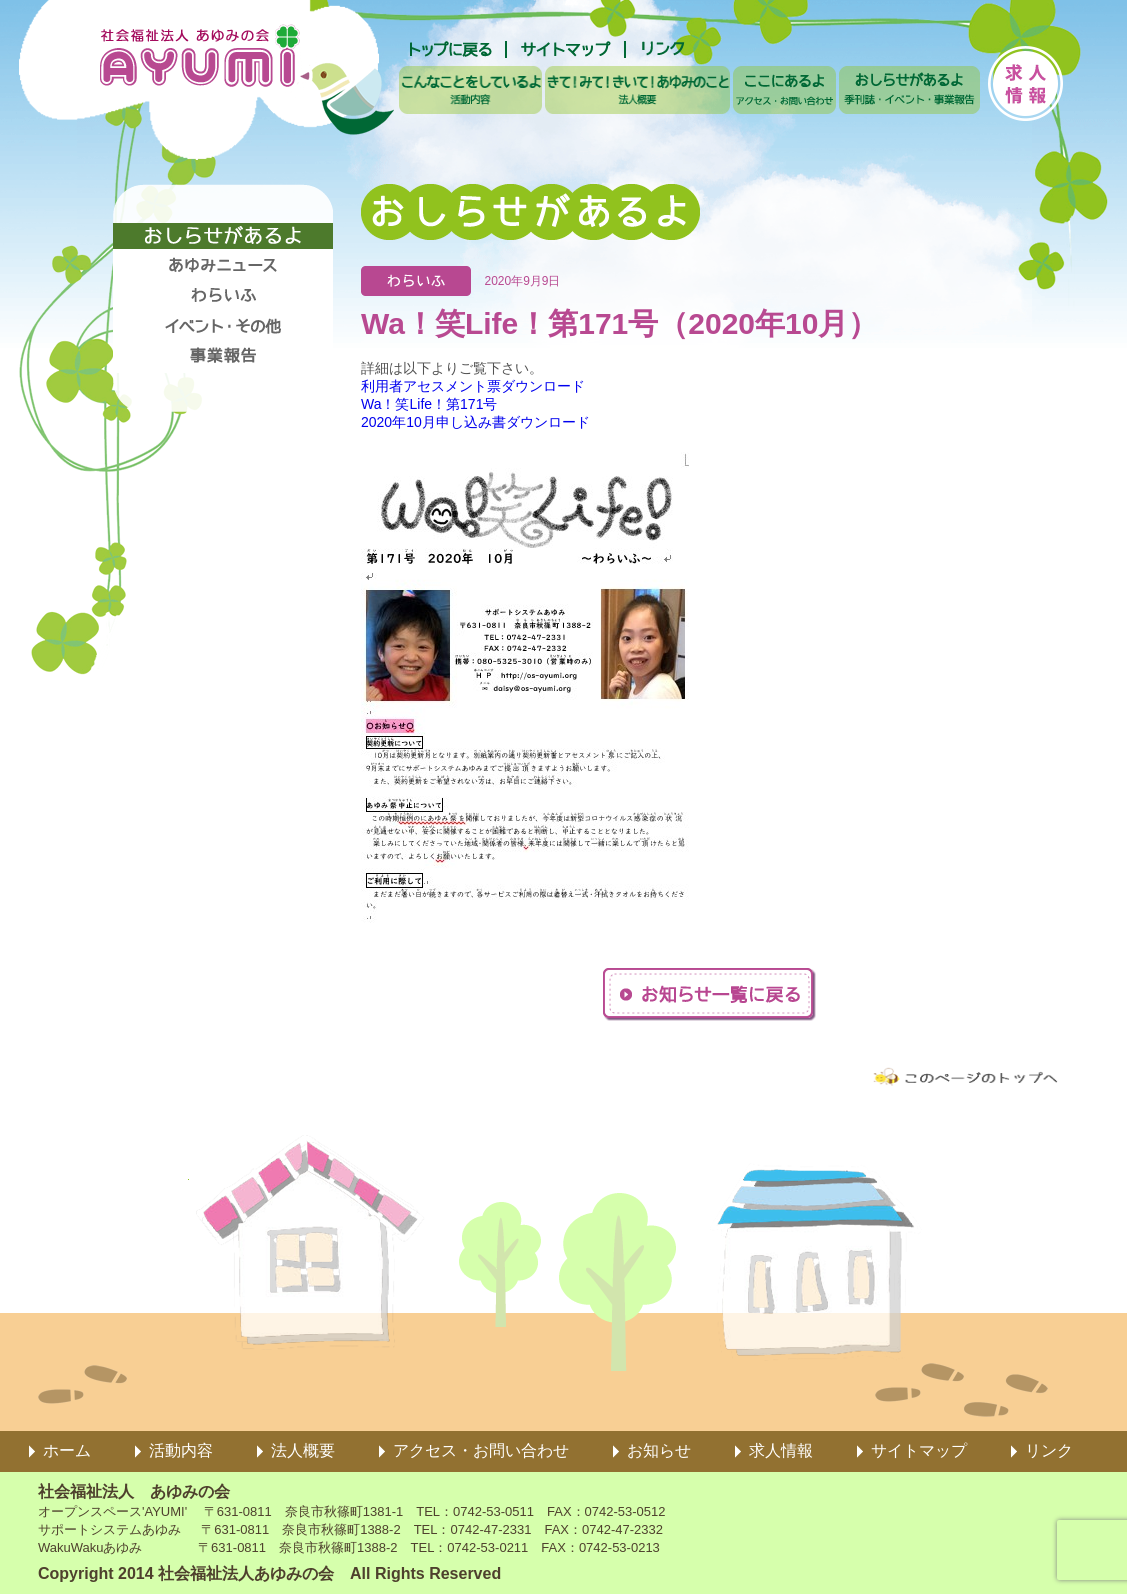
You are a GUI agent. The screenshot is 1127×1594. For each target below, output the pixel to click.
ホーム (67, 1450)
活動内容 (181, 1450)
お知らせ (659, 1450)
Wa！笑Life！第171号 (429, 404)
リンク (1049, 1450)
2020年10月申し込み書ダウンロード (475, 422)
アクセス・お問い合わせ (481, 1450)
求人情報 (781, 1450)
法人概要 (303, 1450)
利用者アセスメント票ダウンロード (473, 386)
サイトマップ (919, 1450)
